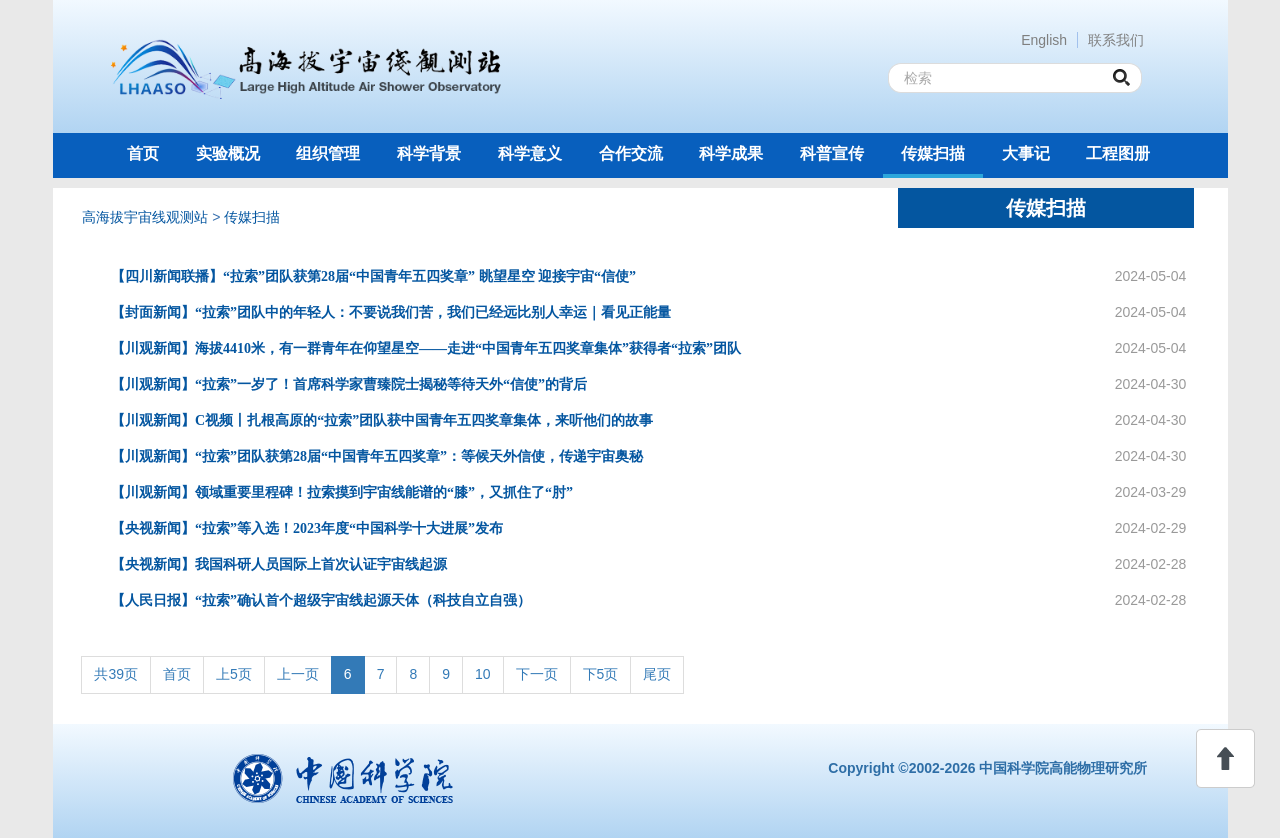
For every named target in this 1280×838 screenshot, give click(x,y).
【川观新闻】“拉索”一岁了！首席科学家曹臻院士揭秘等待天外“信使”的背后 (349, 384)
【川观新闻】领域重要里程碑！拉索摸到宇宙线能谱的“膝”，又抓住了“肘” (342, 492)
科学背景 (429, 153)
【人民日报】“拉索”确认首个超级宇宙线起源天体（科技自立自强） (321, 600)
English (1044, 40)
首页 (143, 153)
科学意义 (530, 153)
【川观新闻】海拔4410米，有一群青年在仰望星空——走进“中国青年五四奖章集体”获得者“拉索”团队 (426, 348)
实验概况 (228, 153)
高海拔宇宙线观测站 (145, 217)
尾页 (657, 674)
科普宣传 (832, 153)
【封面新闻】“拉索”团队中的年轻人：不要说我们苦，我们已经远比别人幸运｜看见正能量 (391, 312)
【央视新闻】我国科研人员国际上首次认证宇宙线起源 (279, 564)
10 (483, 674)
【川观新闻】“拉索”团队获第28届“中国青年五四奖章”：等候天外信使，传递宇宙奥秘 (377, 456)
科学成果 (731, 153)
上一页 (298, 674)
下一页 (537, 674)
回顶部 (1225, 758)
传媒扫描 (933, 153)
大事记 (1026, 153)
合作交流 (631, 153)
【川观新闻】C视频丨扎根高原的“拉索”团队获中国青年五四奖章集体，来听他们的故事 (382, 420)
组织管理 (328, 153)
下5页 (601, 674)
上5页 (234, 674)
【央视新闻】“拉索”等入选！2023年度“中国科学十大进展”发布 (307, 528)
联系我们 (1116, 40)
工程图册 (1118, 153)
